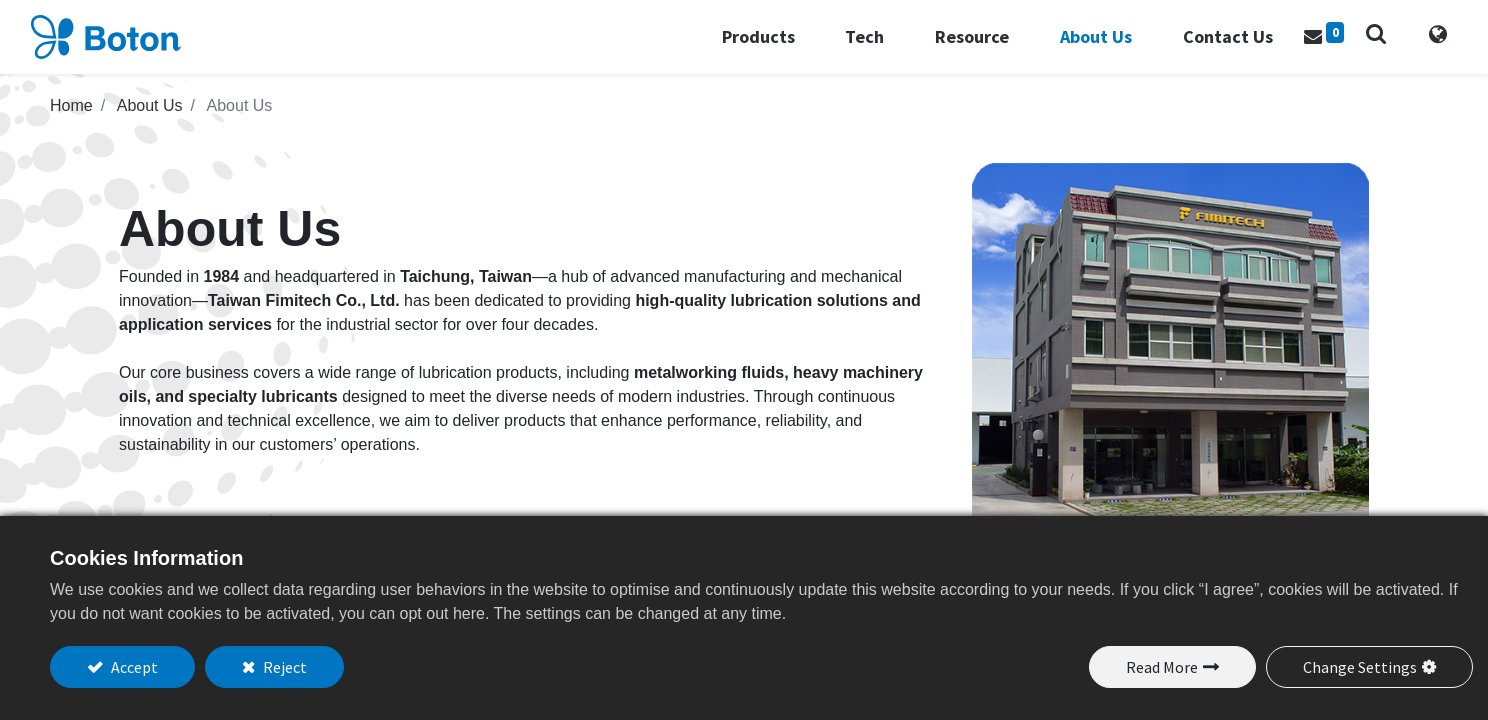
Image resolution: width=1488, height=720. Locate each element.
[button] (1356, 42)
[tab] (1419, 45)
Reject (283, 667)
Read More (1162, 667)
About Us (150, 121)
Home (71, 121)
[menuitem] (1211, 45)
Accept (133, 667)
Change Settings (1360, 667)
